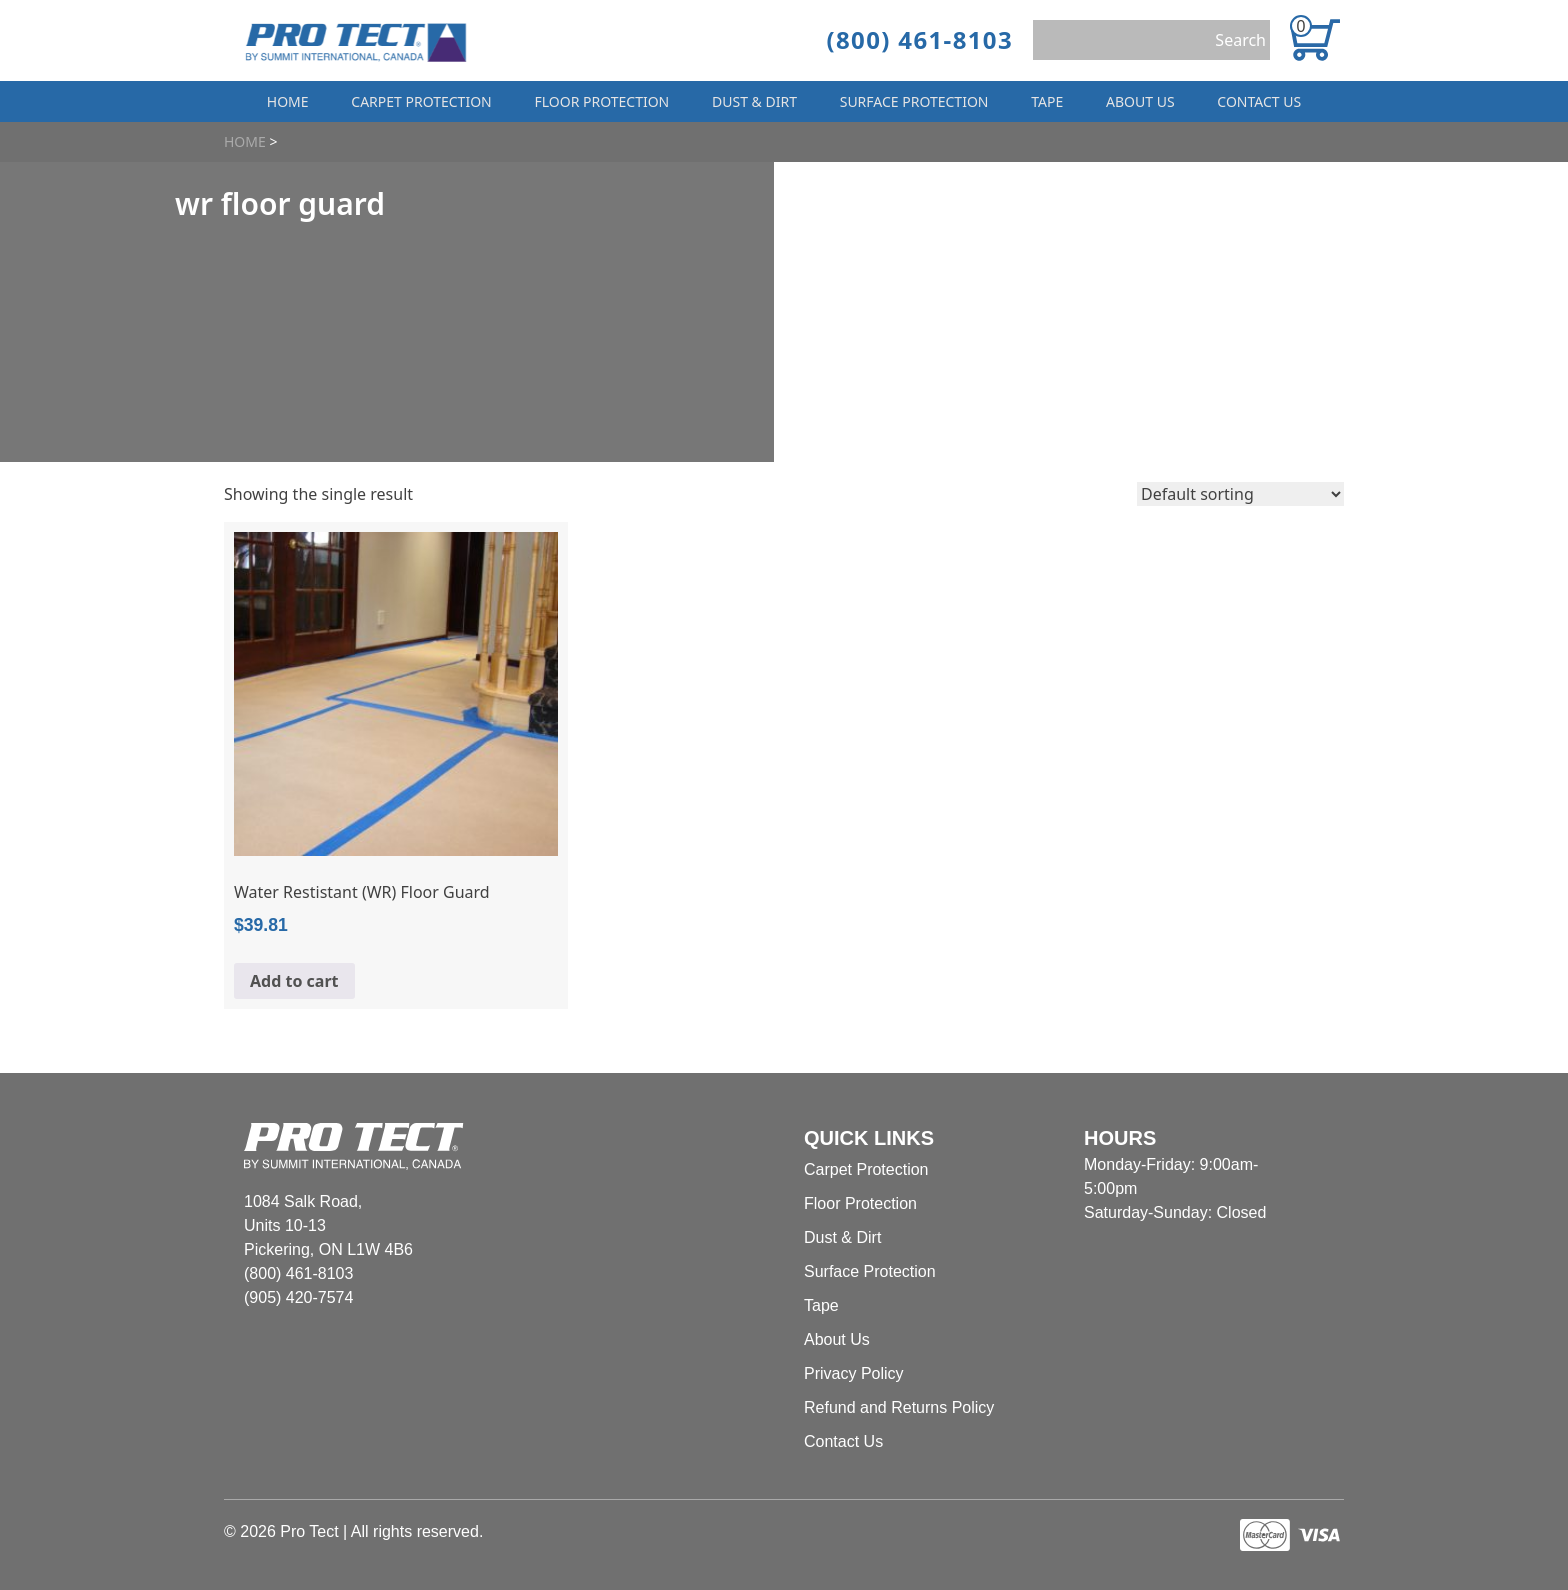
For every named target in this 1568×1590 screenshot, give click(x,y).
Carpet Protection (421, 101)
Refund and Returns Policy (899, 1407)
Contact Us (1259, 101)
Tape (1047, 101)
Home (288, 101)
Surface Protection (914, 101)
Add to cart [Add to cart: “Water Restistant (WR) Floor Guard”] (294, 981)
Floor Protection (602, 101)
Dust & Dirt (754, 101)
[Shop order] (1240, 494)
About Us (1140, 101)
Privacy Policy (854, 1373)
